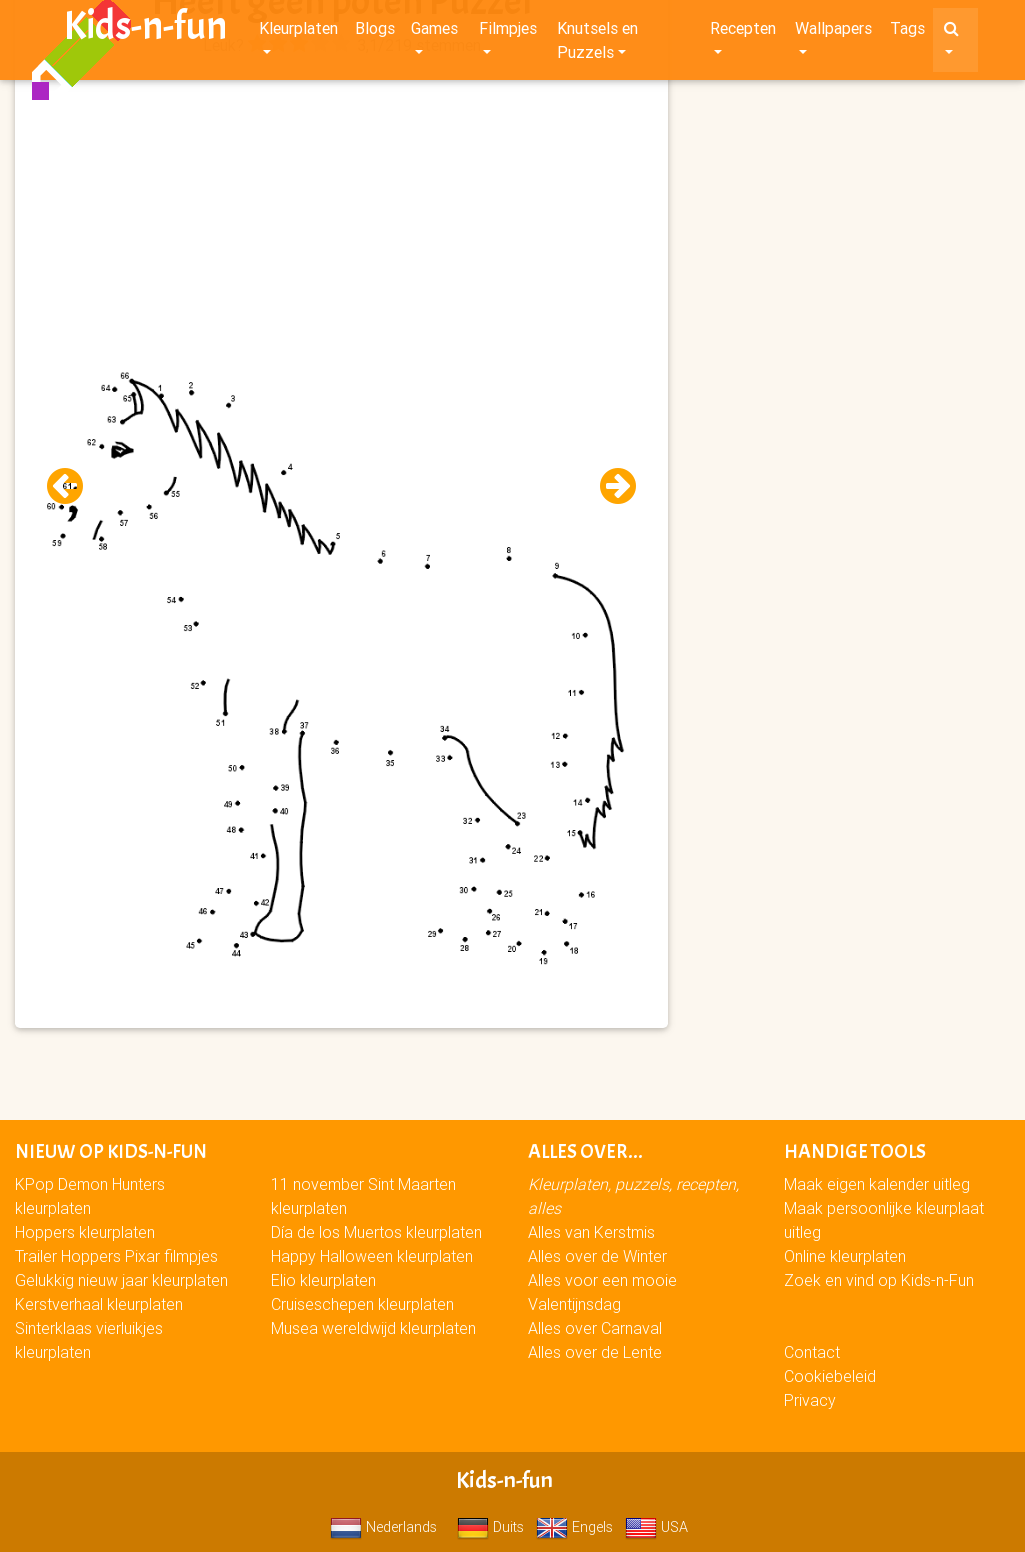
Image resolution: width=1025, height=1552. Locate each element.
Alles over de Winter (597, 1256)
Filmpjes (508, 32)
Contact (812, 1352)
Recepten (743, 32)
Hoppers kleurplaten (85, 1232)
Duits (490, 1527)
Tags (907, 32)
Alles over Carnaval (595, 1328)
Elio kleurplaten (323, 1280)
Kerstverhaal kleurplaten (99, 1304)
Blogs (375, 32)
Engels (574, 1527)
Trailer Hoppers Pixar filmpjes (116, 1256)
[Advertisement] (341, 201)
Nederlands (383, 1527)
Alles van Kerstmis (591, 1232)
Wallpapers (833, 32)
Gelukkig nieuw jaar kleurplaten (121, 1280)
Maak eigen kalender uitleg (877, 1184)
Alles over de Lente (595, 1352)
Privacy (810, 1400)
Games (434, 32)
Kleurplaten (298, 32)
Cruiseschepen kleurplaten (362, 1304)
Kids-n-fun (145, 30)
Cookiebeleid (830, 1376)
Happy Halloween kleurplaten (372, 1256)
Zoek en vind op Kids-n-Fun (879, 1280)
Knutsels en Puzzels (597, 44)
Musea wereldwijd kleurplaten (373, 1328)
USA (656, 1527)
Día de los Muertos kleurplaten (376, 1232)
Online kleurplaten (845, 1256)
